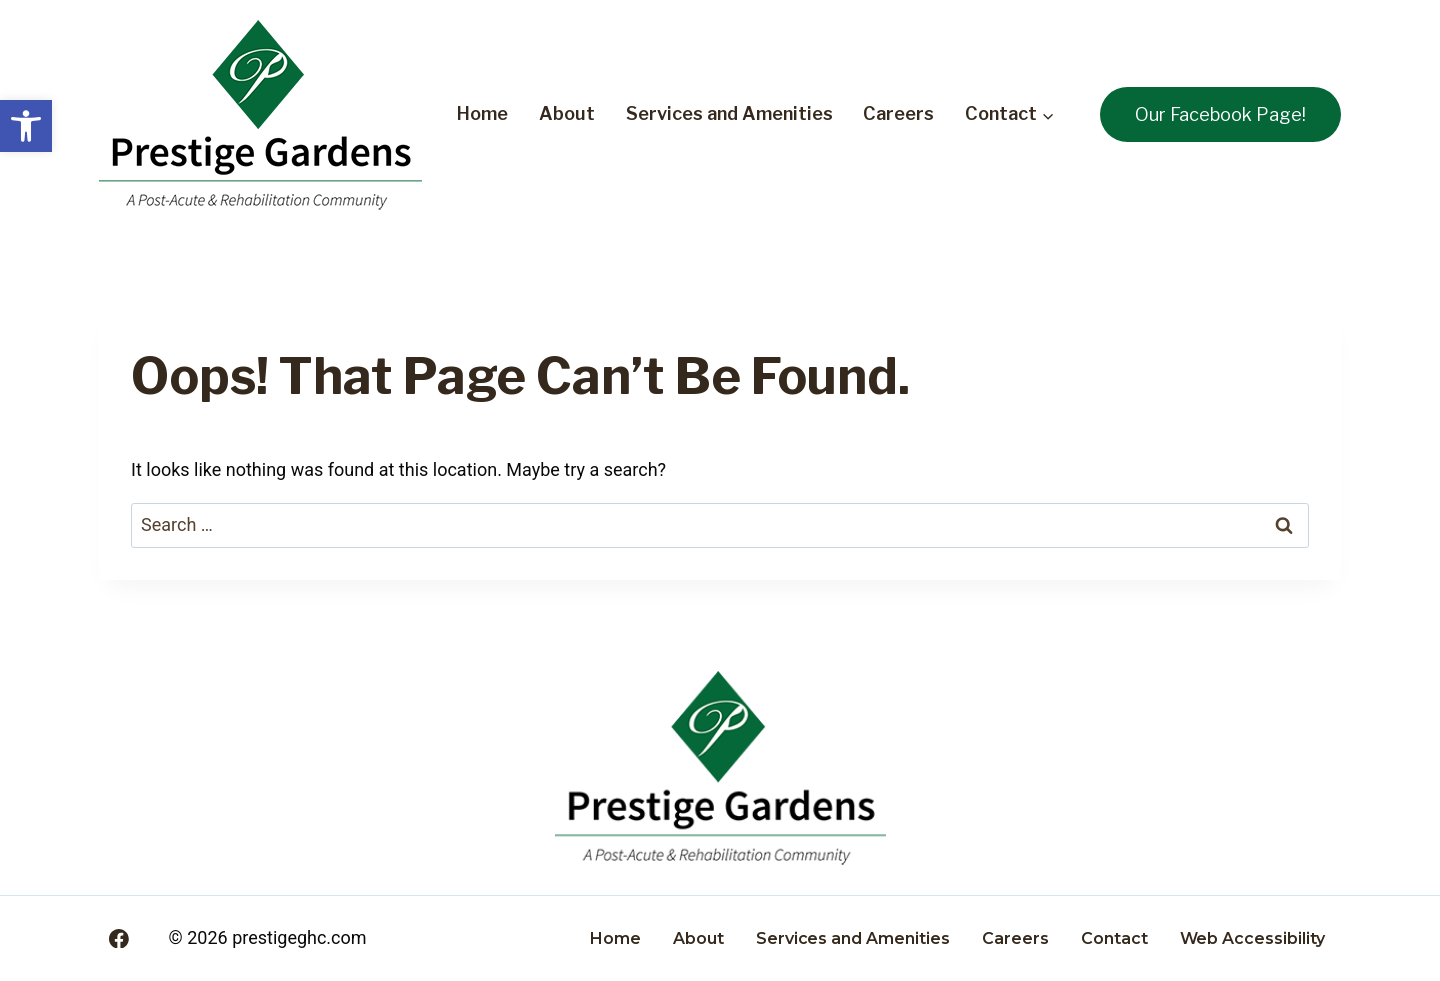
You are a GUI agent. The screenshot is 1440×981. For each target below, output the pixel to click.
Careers (898, 113)
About (567, 113)
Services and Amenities (729, 113)
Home (482, 113)
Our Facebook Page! (1220, 114)
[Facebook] (119, 939)
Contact (1114, 938)
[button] (26, 126)
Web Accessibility (1252, 938)
